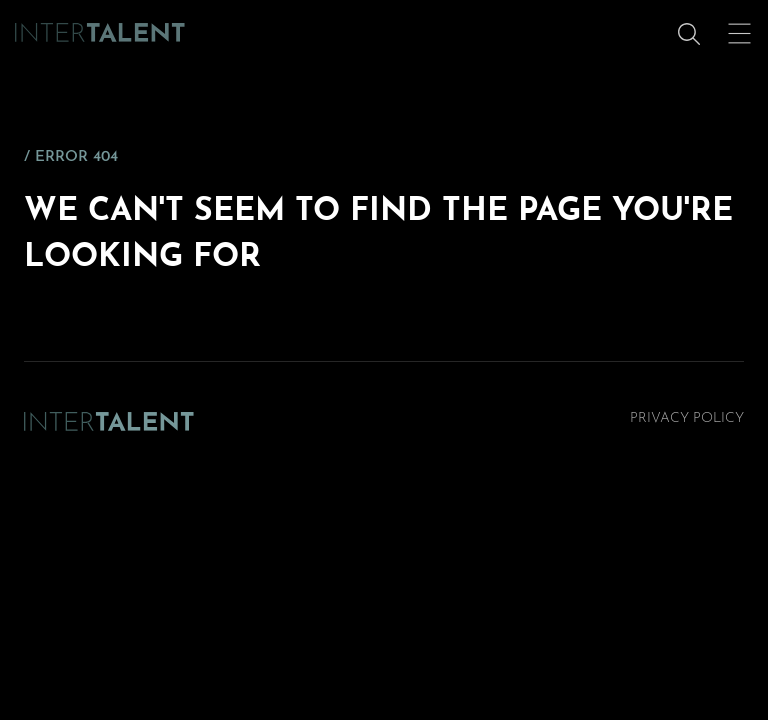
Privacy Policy (687, 418)
